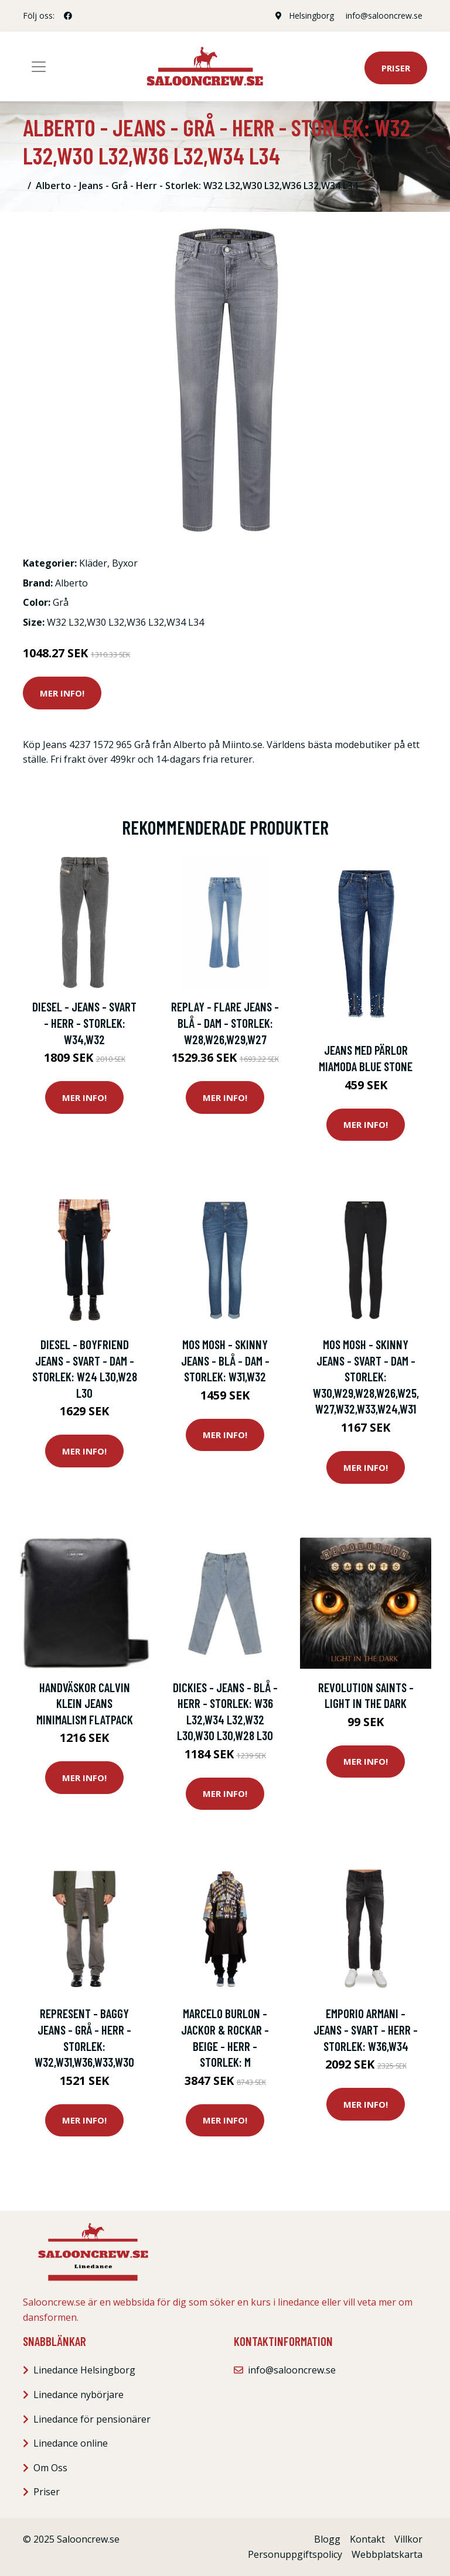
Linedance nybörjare (78, 2394)
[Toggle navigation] (38, 67)
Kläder (93, 563)
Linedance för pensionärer (92, 2419)
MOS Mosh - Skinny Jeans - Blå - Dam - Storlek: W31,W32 (225, 1360)
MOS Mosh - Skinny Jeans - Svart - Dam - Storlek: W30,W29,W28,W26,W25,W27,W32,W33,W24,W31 (366, 1376)
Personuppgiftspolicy (295, 2554)
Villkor (408, 2539)
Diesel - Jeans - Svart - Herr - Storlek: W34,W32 (84, 1022)
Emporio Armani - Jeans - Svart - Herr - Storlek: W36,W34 (365, 2029)
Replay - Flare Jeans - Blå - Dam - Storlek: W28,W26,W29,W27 (225, 1022)
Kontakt (367, 2539)
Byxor (125, 563)
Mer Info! (62, 693)
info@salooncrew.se (384, 15)
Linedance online (70, 2443)
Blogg (327, 2539)
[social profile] (68, 16)
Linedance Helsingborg (84, 2370)
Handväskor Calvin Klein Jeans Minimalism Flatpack (84, 1703)
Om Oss (50, 2467)
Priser (395, 68)
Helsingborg (311, 15)
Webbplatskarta (387, 2554)
